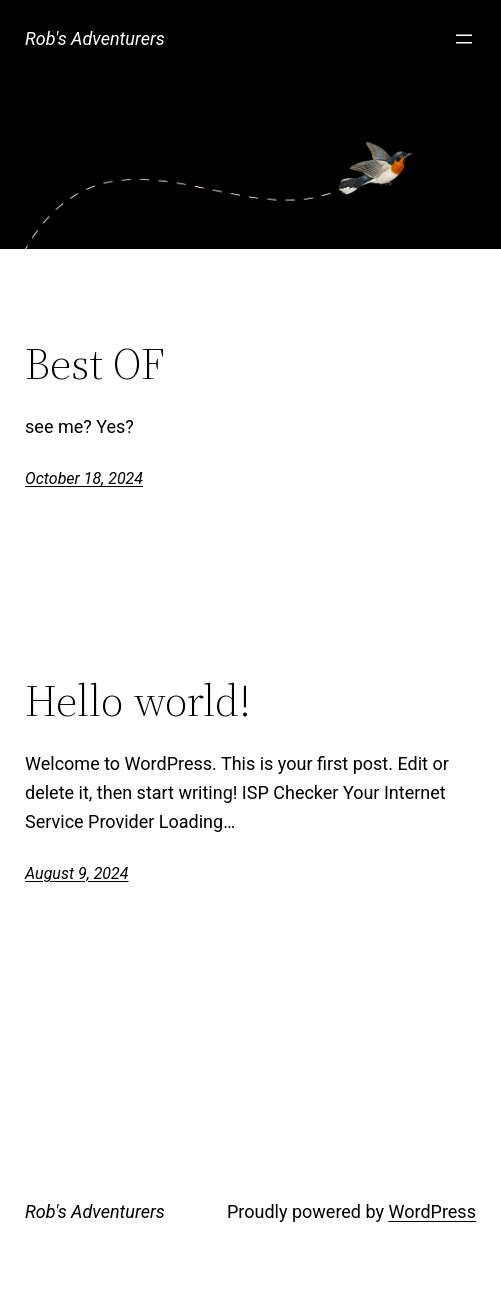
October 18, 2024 (84, 478)
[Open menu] (464, 39)
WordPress (431, 1211)
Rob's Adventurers (95, 38)
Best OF (95, 364)
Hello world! (138, 701)
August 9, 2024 (76, 873)
